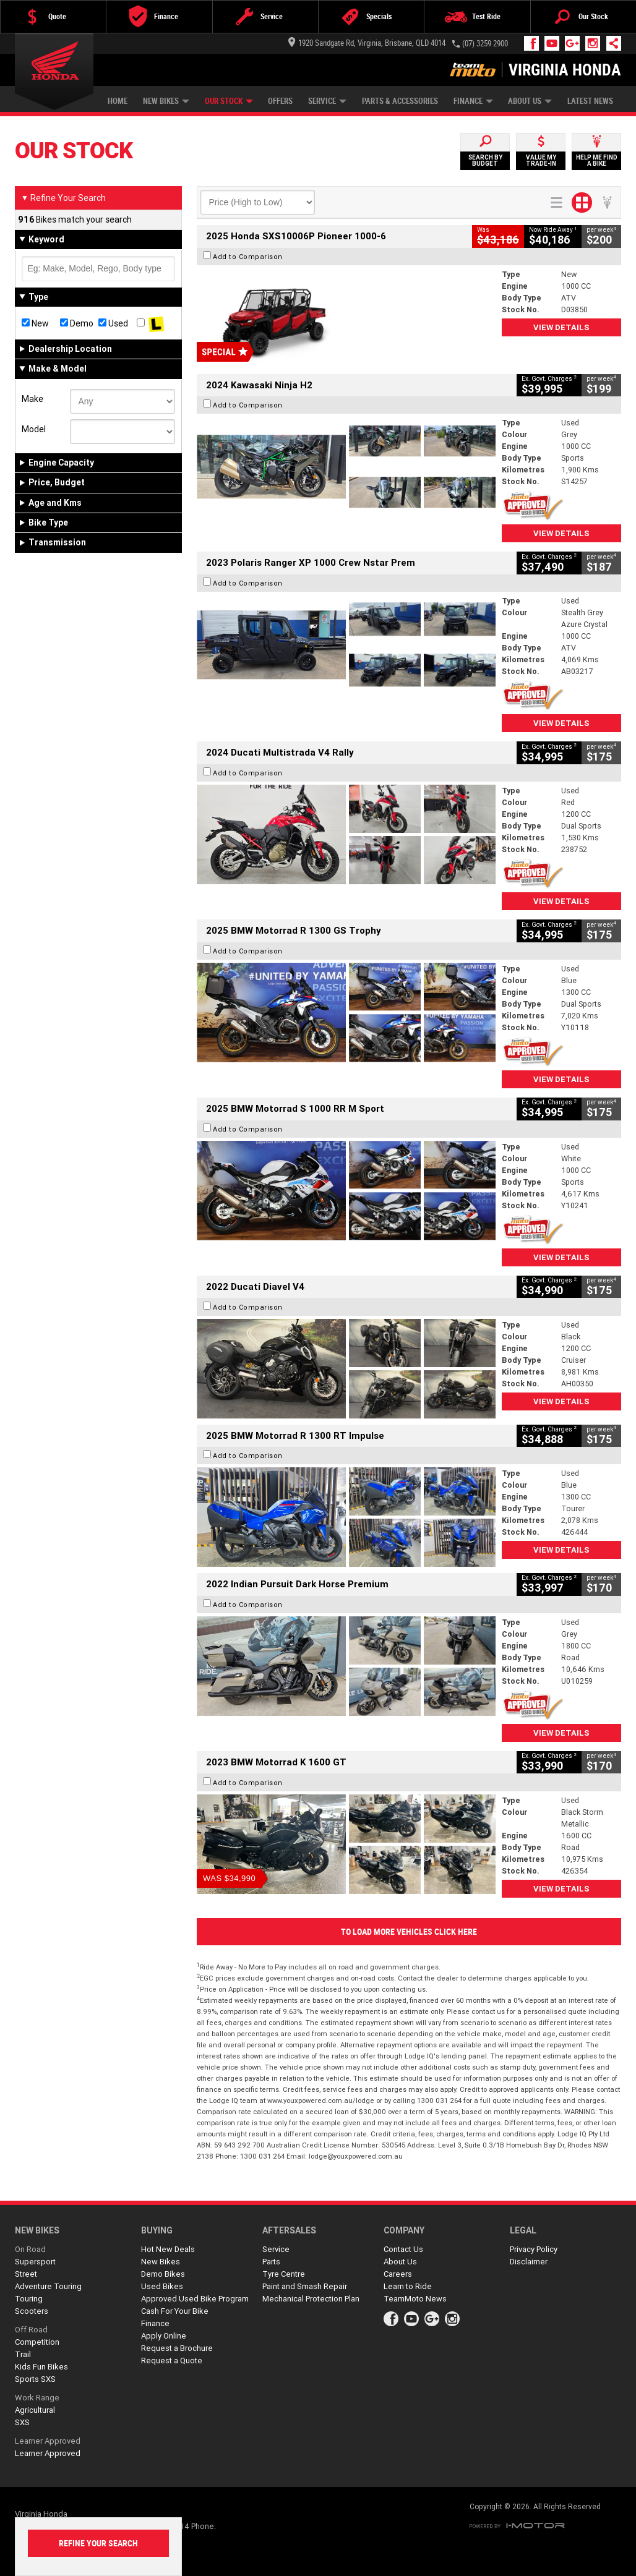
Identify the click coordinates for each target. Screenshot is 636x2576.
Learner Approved (47, 2441)
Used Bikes (162, 2286)
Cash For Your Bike (174, 2311)
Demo (76, 323)
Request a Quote (171, 2360)
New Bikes (166, 101)
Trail (23, 2354)
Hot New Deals (168, 2249)
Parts (271, 2261)
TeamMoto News (415, 2298)
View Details (561, 327)
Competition (37, 2342)
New (35, 323)
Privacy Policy (533, 2249)
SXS (22, 2422)
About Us (530, 101)
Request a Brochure (177, 2348)
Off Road (31, 2329)
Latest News (590, 101)
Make (32, 398)
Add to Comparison (248, 256)
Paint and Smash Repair (304, 2286)
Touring (29, 2298)
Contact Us (403, 2249)
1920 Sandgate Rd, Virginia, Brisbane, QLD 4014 (366, 43)
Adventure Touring (48, 2286)
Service (327, 101)
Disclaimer (529, 2261)
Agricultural (35, 2410)
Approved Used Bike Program (195, 2298)
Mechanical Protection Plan (310, 2298)
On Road (30, 2249)
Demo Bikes (163, 2274)
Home (117, 101)
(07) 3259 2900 (485, 43)
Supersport (35, 2261)
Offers (280, 101)
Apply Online (163, 2336)
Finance (473, 101)
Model (34, 429)
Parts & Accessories (400, 101)
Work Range (37, 2397)
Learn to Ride (408, 2286)
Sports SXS (35, 2379)
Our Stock (229, 101)
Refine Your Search (63, 197)
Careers (398, 2274)
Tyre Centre (283, 2274)
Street (26, 2274)
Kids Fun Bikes (41, 2366)
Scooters (31, 2311)
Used (113, 323)
